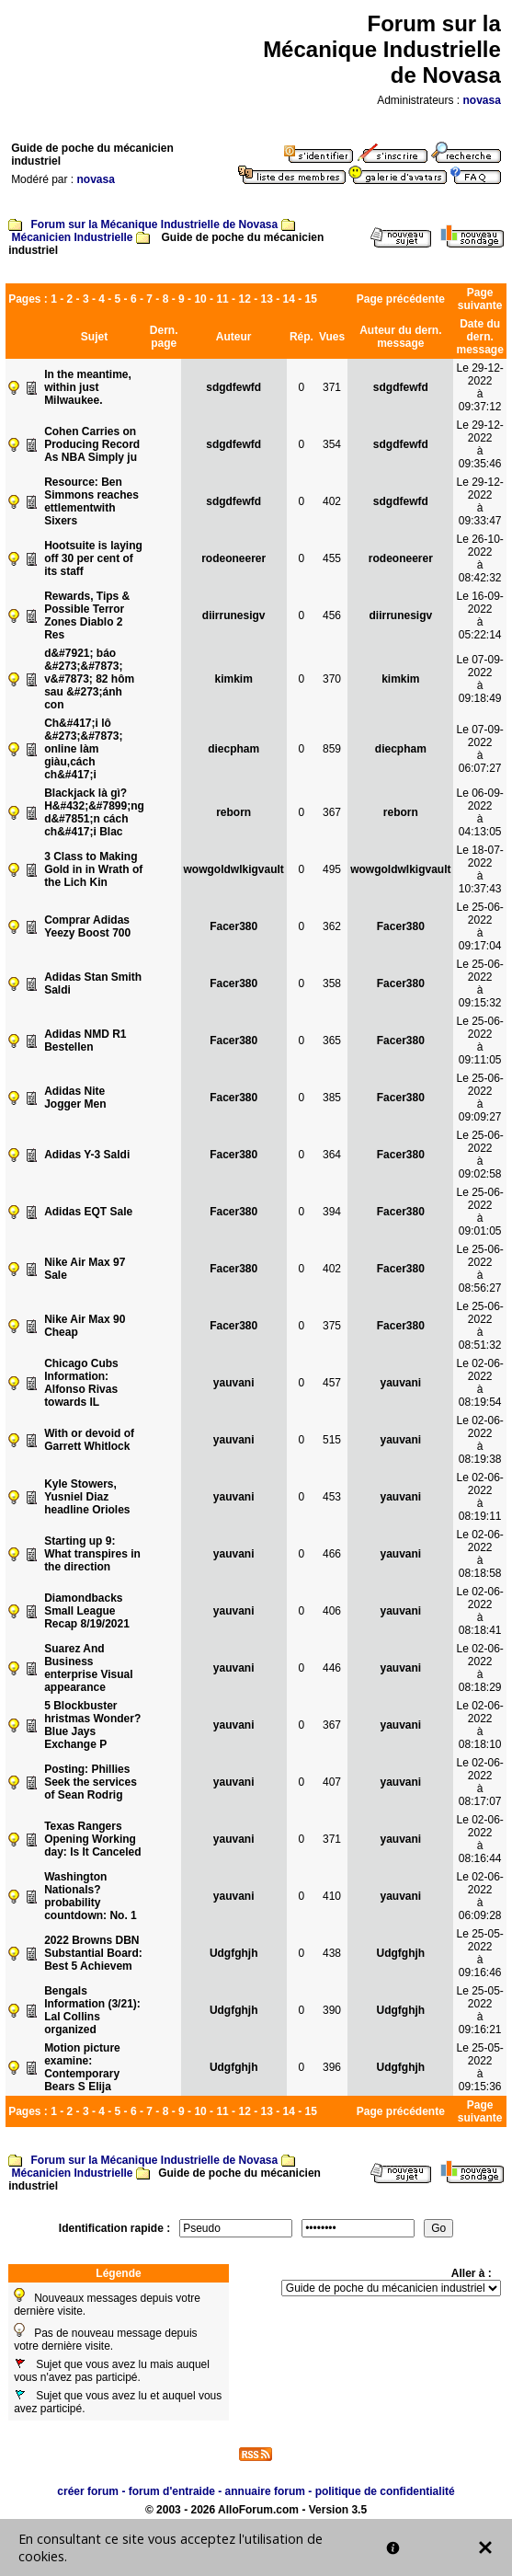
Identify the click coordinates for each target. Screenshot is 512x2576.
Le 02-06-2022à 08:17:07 (479, 1782)
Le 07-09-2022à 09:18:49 (479, 679)
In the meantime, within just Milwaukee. (87, 387)
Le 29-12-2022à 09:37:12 (479, 387)
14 (289, 299)
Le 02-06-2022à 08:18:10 (479, 1725)
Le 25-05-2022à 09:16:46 (479, 1953)
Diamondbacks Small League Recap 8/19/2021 (87, 1611)
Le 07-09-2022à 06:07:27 (479, 749)
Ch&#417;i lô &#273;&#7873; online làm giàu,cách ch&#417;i (83, 749)
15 (311, 299)
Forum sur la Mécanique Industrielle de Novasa (154, 224)
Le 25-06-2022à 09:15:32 (479, 983)
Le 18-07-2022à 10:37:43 (479, 869)
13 (266, 299)
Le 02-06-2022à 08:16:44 (479, 1839)
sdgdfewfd (233, 387)
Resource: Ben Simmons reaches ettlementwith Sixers (91, 501)
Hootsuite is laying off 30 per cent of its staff (93, 558)
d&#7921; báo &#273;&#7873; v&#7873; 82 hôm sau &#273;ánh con (89, 679)
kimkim (234, 679)
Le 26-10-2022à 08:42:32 (479, 558)
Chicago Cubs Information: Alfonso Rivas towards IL (81, 1383)
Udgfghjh (234, 1953)
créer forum (88, 2491)
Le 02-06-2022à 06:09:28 (479, 1896)
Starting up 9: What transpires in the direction (92, 1554)
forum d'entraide (172, 2491)
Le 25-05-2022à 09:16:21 (479, 2010)
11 (222, 299)
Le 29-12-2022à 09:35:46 (479, 444)
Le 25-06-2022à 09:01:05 (479, 1211)
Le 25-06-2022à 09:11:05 (479, 1040)
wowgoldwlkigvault (234, 869)
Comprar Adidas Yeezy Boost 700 (87, 926)
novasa (482, 100)
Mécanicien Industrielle (71, 237)
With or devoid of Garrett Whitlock (89, 1440)
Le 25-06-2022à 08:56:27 (479, 1268)
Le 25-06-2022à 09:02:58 (479, 1154)
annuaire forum (265, 2491)
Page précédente (401, 299)
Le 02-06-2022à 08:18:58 (479, 1554)
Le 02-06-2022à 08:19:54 (479, 1383)
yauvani (234, 1382)
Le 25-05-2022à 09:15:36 (479, 2067)
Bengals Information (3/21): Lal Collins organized (92, 2010)
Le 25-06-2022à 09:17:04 (479, 926)
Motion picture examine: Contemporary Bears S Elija (82, 2067)
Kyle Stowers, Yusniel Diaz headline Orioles (87, 1497)
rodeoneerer (233, 558)
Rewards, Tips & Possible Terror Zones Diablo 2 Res (87, 615)
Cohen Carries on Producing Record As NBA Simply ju (92, 444)
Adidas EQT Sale (88, 1211)
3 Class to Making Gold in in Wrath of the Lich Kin (93, 869)
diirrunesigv (234, 615)
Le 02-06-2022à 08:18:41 (479, 1611)
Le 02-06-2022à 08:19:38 (479, 1440)
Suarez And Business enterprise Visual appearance (88, 1668)
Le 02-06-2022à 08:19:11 (479, 1497)
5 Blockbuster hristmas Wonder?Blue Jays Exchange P (92, 1725)
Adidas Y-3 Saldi (87, 1154)
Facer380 (233, 926)
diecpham (233, 748)
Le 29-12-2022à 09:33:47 (479, 501)
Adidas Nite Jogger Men (75, 1097)
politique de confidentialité (385, 2491)
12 (244, 299)
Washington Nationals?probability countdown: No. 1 (90, 1896)
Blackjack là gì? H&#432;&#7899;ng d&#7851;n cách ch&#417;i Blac (94, 812)
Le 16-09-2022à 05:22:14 (479, 615)
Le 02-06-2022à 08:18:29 (479, 1668)
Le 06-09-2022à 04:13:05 (479, 812)
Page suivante (480, 299)
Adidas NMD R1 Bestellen (85, 1040)
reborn (233, 812)
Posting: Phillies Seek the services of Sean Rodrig (90, 1782)
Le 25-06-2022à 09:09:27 (479, 1097)
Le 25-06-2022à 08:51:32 (479, 1325)
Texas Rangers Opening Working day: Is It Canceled (92, 1839)
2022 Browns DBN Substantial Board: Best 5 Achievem (93, 1953)
